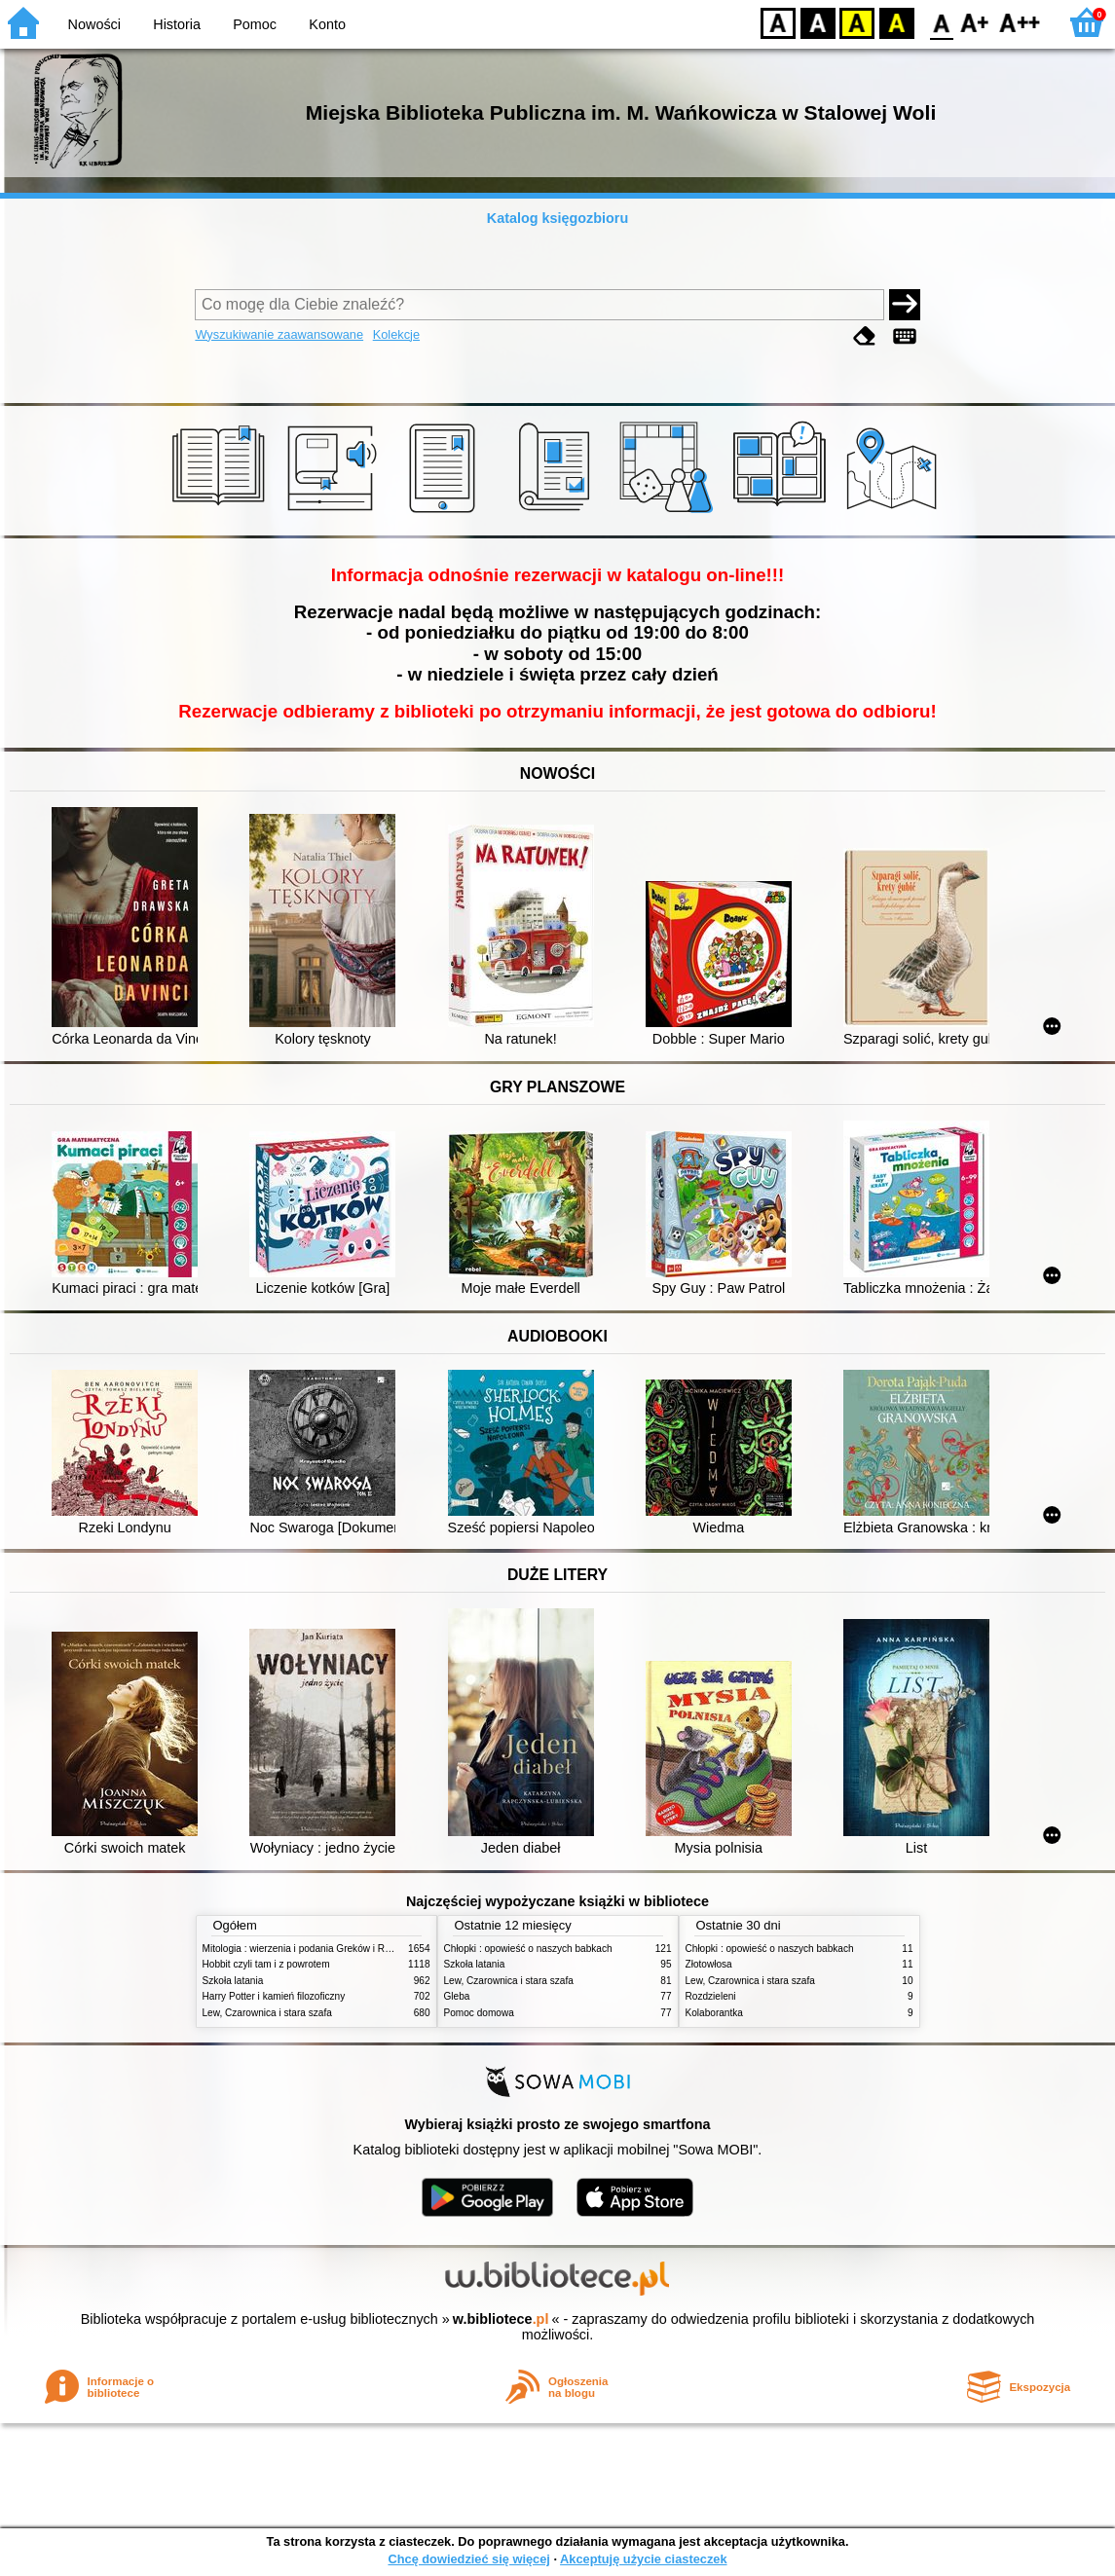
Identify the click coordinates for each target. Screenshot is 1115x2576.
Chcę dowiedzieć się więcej (468, 2559)
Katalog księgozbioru (558, 218)
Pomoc (255, 24)
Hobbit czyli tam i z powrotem (266, 1964)
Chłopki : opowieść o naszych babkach (528, 1948)
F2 (1020, 22)
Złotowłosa (709, 1964)
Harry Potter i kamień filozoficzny (274, 1996)
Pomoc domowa (479, 2012)
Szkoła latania (233, 1980)
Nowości (94, 24)
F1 (975, 22)
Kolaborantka (714, 2012)
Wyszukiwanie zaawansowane (279, 334)
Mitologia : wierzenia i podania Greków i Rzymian (310, 1948)
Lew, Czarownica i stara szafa (267, 2012)
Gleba (457, 1996)
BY (896, 22)
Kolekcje (396, 334)
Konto (327, 24)
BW (818, 22)
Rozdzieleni (711, 1996)
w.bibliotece (501, 2319)
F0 (941, 22)
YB (856, 22)
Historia (177, 24)
